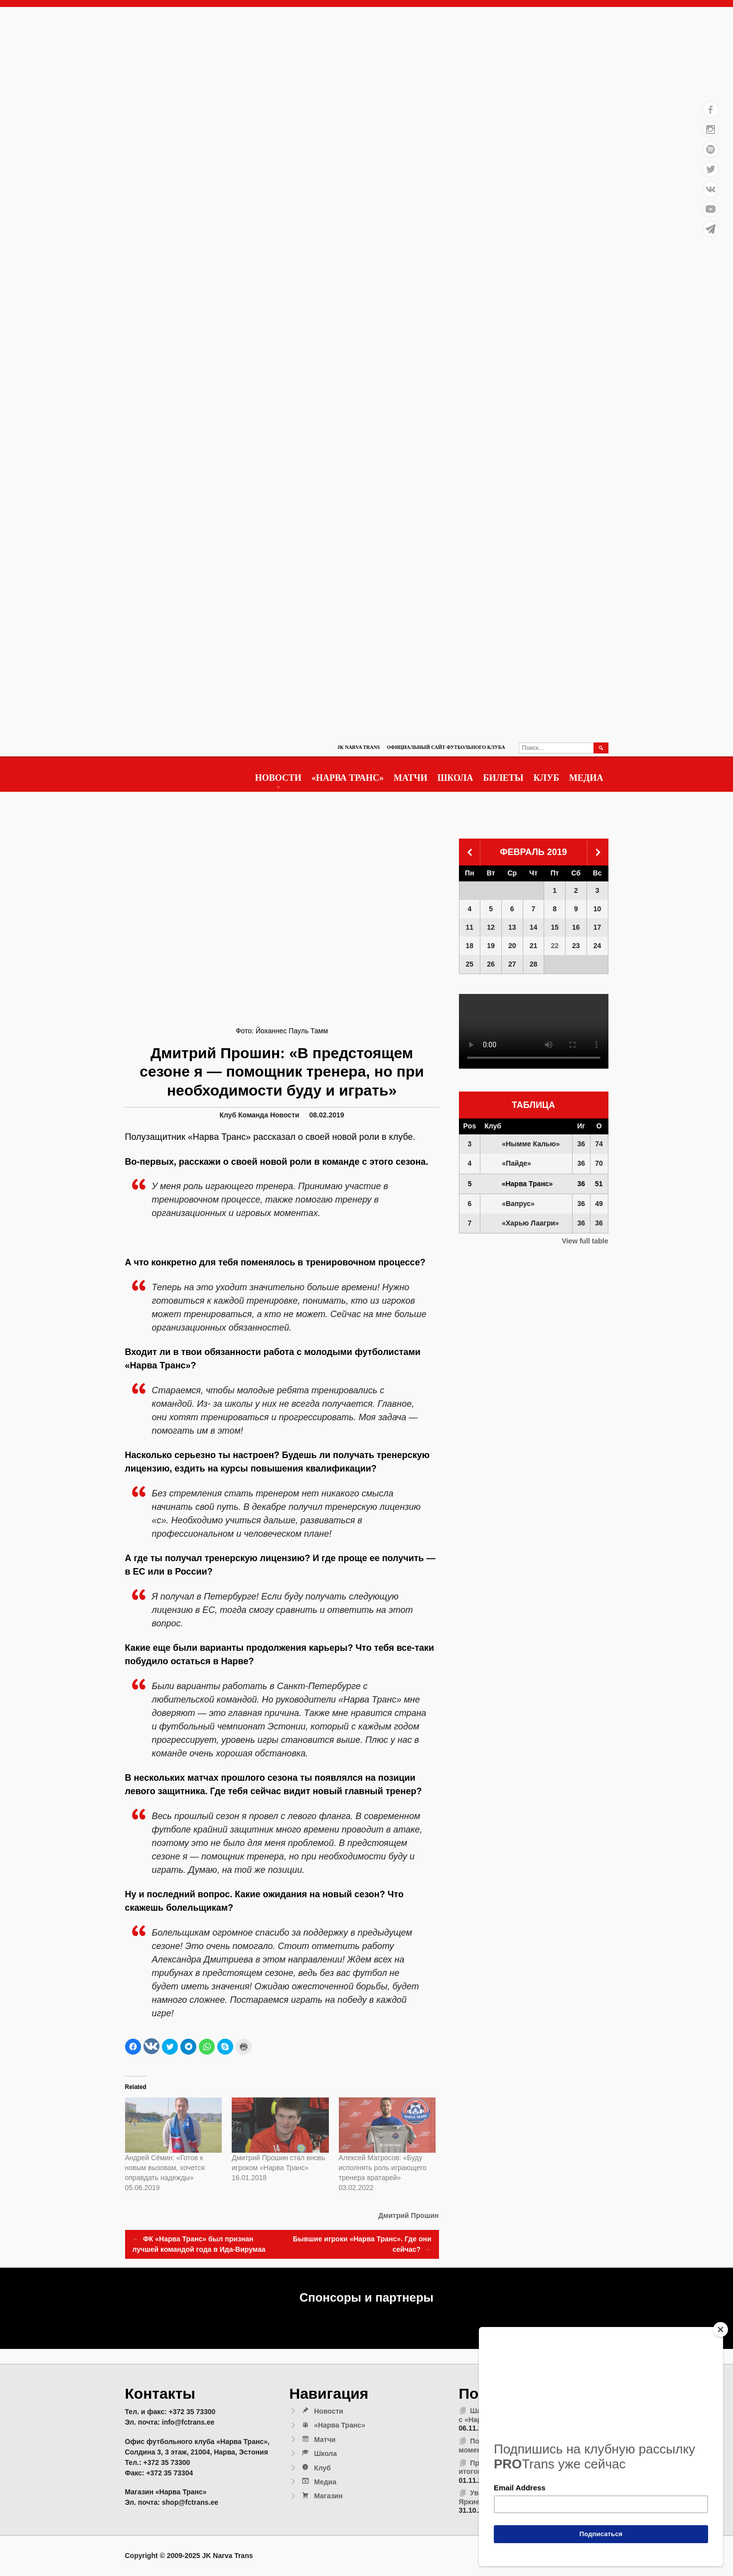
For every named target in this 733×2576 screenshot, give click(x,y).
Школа (455, 778)
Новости (278, 778)
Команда (253, 1115)
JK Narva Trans (358, 747)
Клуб (547, 778)
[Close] (720, 2329)
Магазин (321, 2496)
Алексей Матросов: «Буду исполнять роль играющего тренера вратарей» (383, 2168)
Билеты (503, 778)
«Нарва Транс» (347, 778)
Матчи (411, 778)
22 (555, 946)
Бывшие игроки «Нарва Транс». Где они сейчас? (362, 2245)
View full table (585, 1241)
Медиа (586, 778)
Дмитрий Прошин (408, 2215)
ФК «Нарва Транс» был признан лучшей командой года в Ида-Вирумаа (199, 2243)
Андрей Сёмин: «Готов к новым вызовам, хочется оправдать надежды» (165, 2168)
